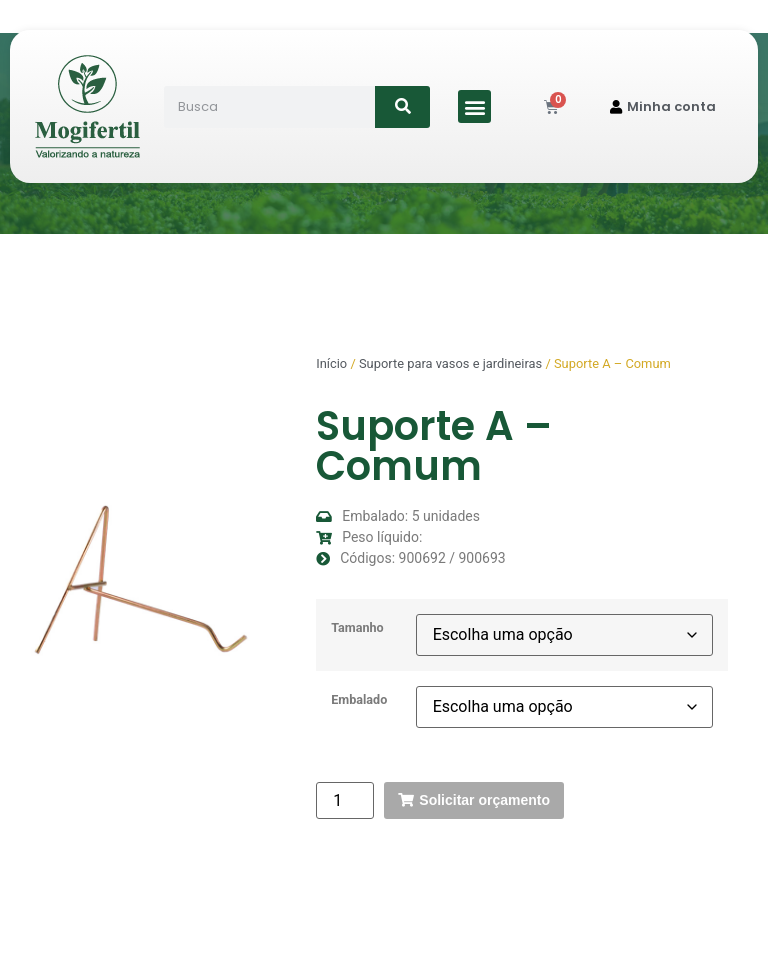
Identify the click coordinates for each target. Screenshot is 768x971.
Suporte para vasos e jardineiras (450, 363)
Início (331, 363)
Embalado (359, 700)
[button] (474, 106)
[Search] (402, 107)
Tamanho (357, 628)
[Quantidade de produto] (345, 800)
